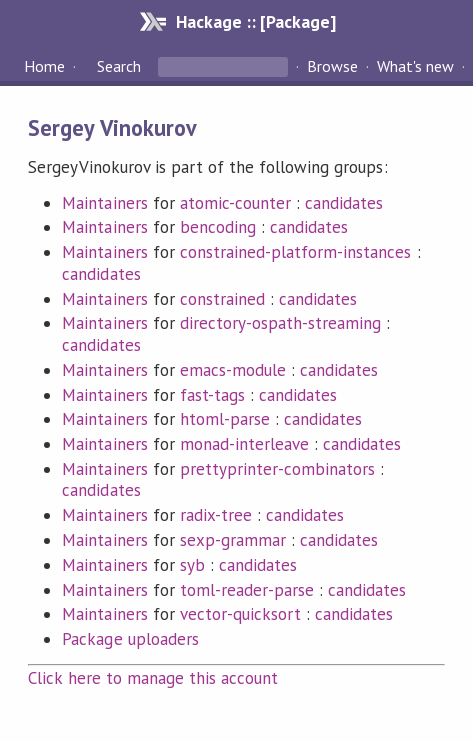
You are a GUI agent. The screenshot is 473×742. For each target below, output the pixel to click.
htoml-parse (225, 419)
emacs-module (233, 370)
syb (192, 565)
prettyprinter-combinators (278, 469)
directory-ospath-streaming (281, 323)
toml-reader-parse (247, 590)
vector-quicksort (240, 614)
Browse (332, 66)
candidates (344, 203)
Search (119, 66)
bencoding (218, 227)
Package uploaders (130, 639)
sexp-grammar (233, 540)
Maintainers (104, 203)
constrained (222, 299)
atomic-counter (235, 203)
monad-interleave (244, 444)
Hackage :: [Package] (256, 21)
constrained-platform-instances (296, 252)
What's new (415, 66)
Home (44, 66)
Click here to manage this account (153, 678)
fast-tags (212, 395)
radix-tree (216, 515)
